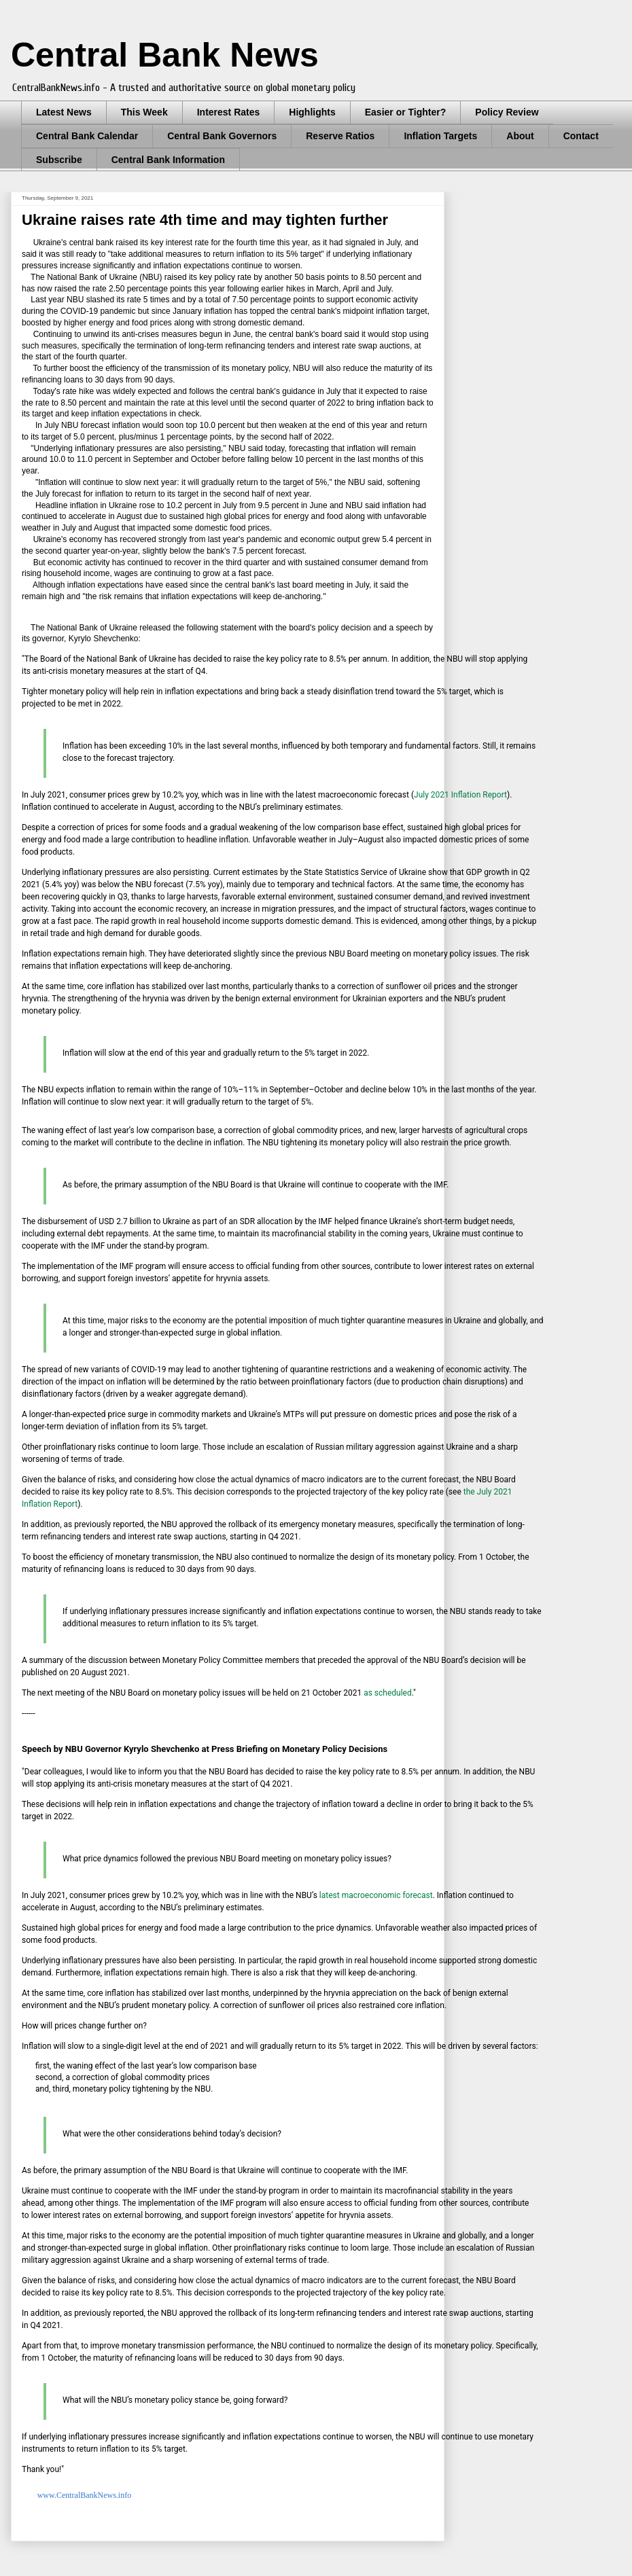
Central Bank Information (168, 159)
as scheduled (388, 1693)
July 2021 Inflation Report (460, 795)
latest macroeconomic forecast (376, 1895)
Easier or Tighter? (405, 112)
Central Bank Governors (222, 135)
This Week (144, 112)
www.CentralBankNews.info (83, 2495)
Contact (581, 135)
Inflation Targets (440, 135)
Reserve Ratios (340, 135)
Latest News (64, 112)
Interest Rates (228, 112)
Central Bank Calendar (87, 135)
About (519, 135)
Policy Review (506, 112)
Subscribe (59, 159)
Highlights (312, 112)
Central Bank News (165, 55)
